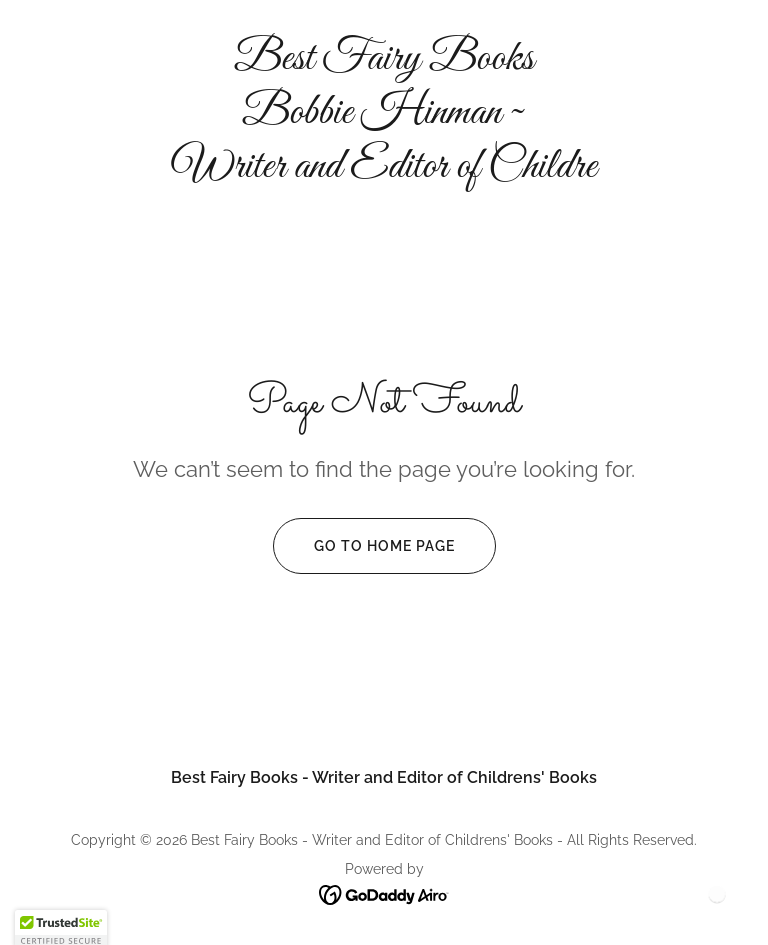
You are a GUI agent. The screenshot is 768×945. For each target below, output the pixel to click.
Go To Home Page (364, 546)
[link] (384, 171)
